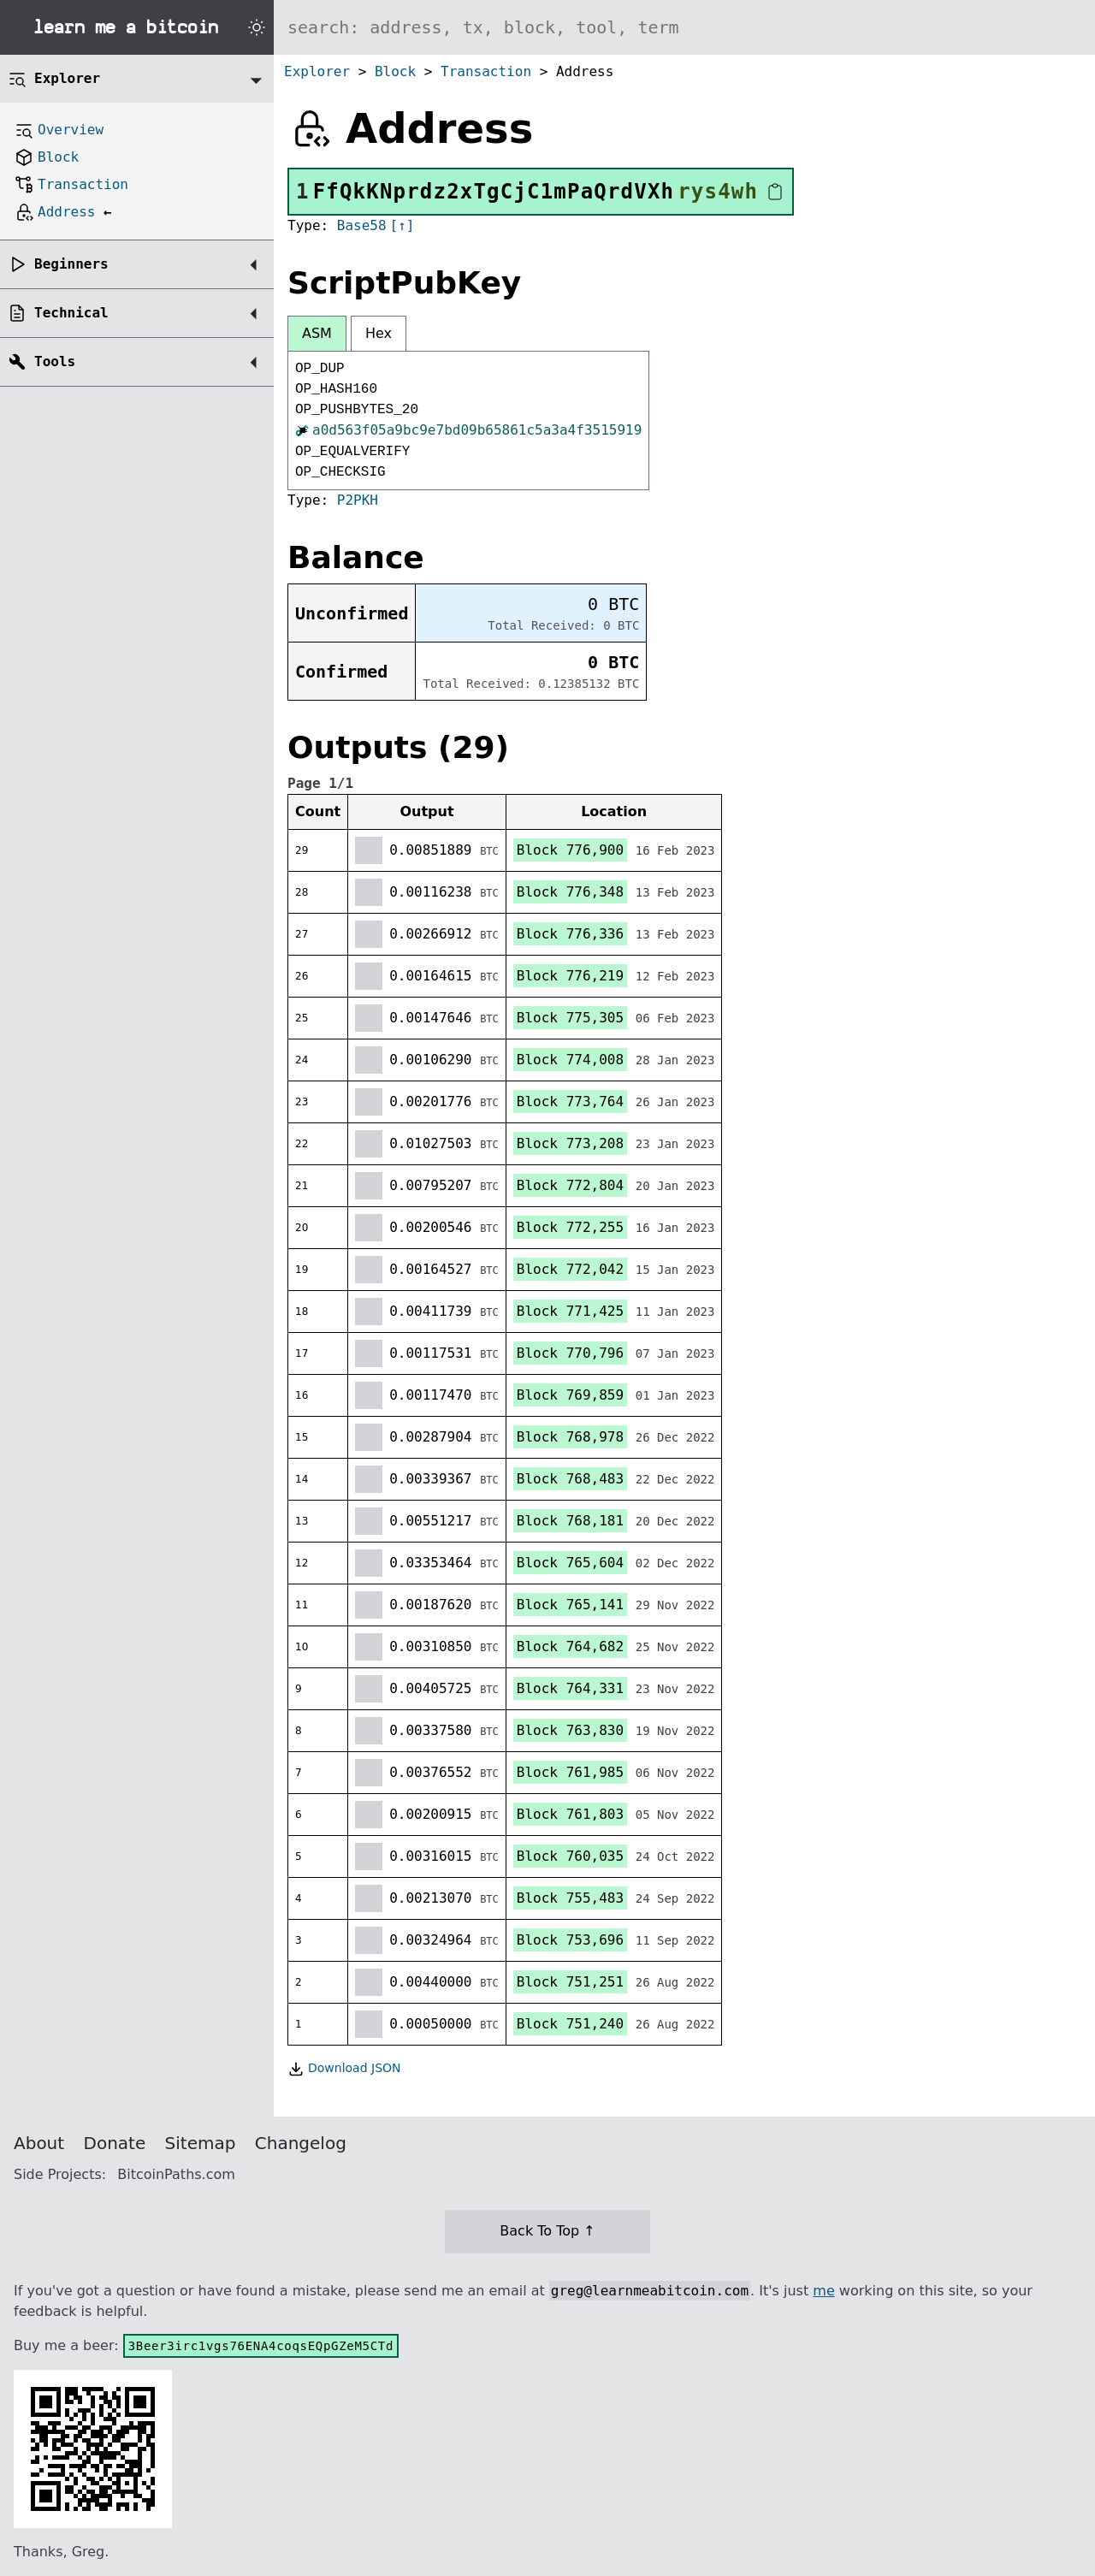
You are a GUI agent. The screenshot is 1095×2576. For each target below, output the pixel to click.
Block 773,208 (570, 1143)
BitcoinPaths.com (176, 2174)
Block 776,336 (570, 934)
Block (395, 71)
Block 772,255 (570, 1227)
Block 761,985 (570, 1772)
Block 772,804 (570, 1185)
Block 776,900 (570, 850)
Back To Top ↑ (547, 2231)
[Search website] (684, 27)
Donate (115, 2143)
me (823, 2291)
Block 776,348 (570, 892)
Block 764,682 (570, 1646)
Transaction (486, 71)
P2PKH (357, 500)
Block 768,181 (570, 1521)
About (39, 2143)
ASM (317, 333)
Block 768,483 (570, 1479)
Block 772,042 (570, 1269)
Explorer (317, 71)
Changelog (300, 2143)
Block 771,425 (570, 1311)
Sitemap (200, 2143)
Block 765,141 (570, 1604)
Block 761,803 (570, 1814)
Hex (378, 333)
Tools (54, 361)
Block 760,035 (570, 1856)
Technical (71, 313)
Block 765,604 (570, 1562)
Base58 (362, 225)
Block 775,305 (570, 1018)
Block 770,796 (570, 1353)
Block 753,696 (570, 1940)
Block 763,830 (570, 1730)
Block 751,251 (570, 1982)
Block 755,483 (570, 1898)
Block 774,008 (570, 1059)
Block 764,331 (570, 1688)
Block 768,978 (570, 1437)
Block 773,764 (570, 1101)
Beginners (71, 264)
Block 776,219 (570, 976)
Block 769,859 (570, 1395)
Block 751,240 (570, 2024)
